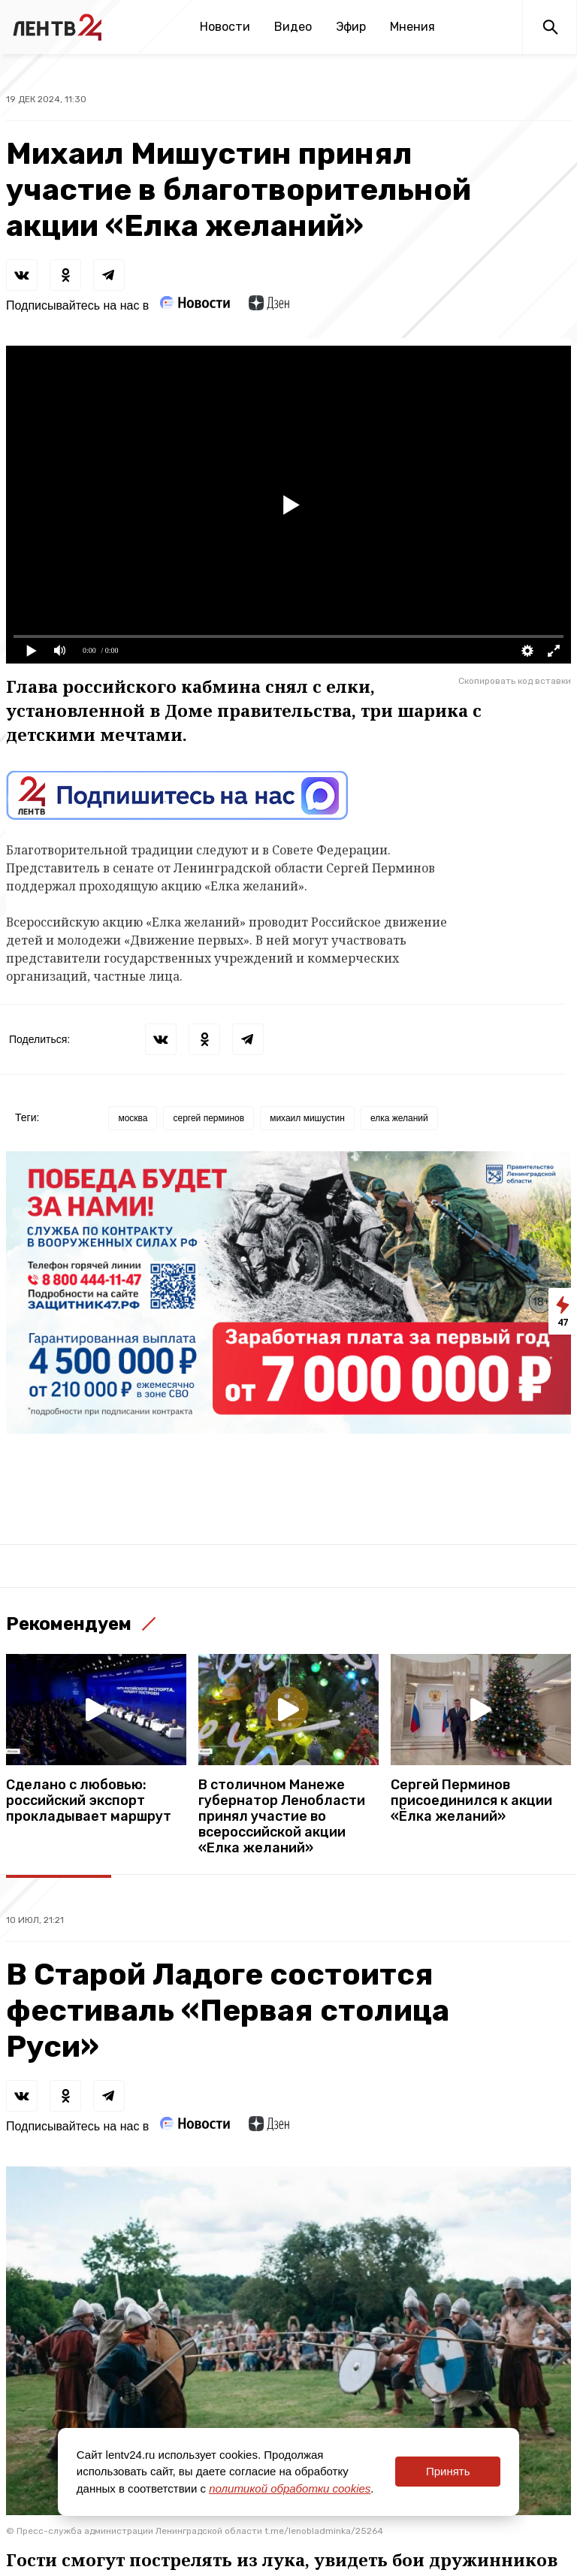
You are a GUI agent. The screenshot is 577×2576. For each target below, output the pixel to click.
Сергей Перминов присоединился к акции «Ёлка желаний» (471, 1801)
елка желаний (399, 1118)
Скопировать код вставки (514, 681)
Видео (293, 27)
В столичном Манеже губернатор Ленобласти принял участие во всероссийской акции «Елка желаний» (281, 1816)
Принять (448, 2471)
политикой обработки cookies (289, 2488)
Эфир (351, 27)
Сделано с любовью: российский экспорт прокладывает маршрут (88, 1801)
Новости (225, 27)
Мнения (412, 27)
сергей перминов (208, 1118)
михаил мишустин (307, 1118)
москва (132, 1118)
